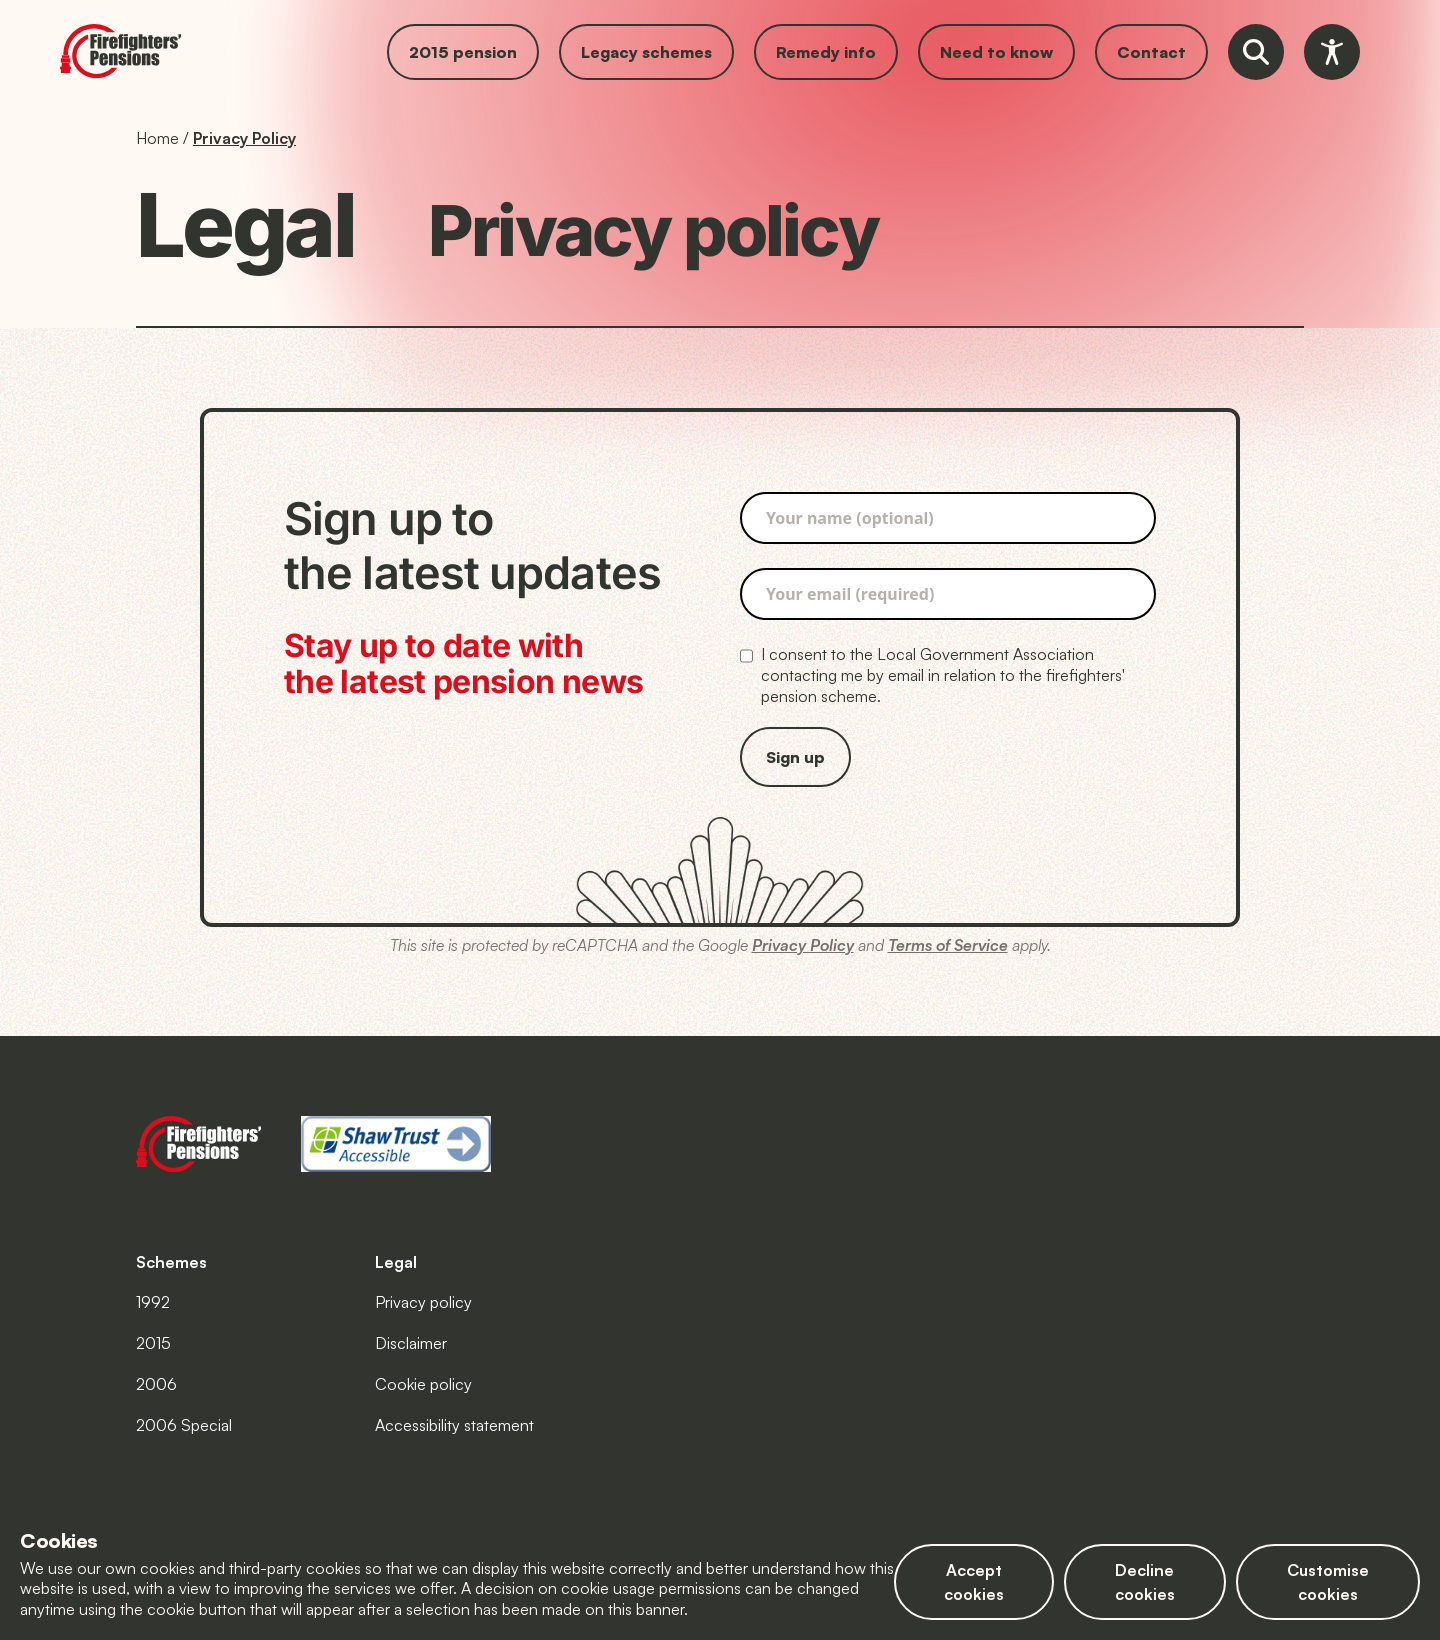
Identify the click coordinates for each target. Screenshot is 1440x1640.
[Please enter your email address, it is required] (948, 594)
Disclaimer (411, 1343)
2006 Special (184, 1425)
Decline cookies (1145, 1582)
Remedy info (826, 52)
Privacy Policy (244, 138)
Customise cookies (1328, 1582)
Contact (1151, 52)
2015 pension (463, 52)
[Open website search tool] (1256, 52)
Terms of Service (948, 945)
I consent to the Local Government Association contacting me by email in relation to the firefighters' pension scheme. (932, 675)
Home (157, 138)
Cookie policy (423, 1384)
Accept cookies (974, 1582)
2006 (156, 1384)
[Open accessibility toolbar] (1332, 52)
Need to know (996, 52)
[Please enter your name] (948, 518)
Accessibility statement (454, 1425)
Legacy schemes (646, 52)
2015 (153, 1343)
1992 (153, 1302)
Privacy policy (423, 1302)
